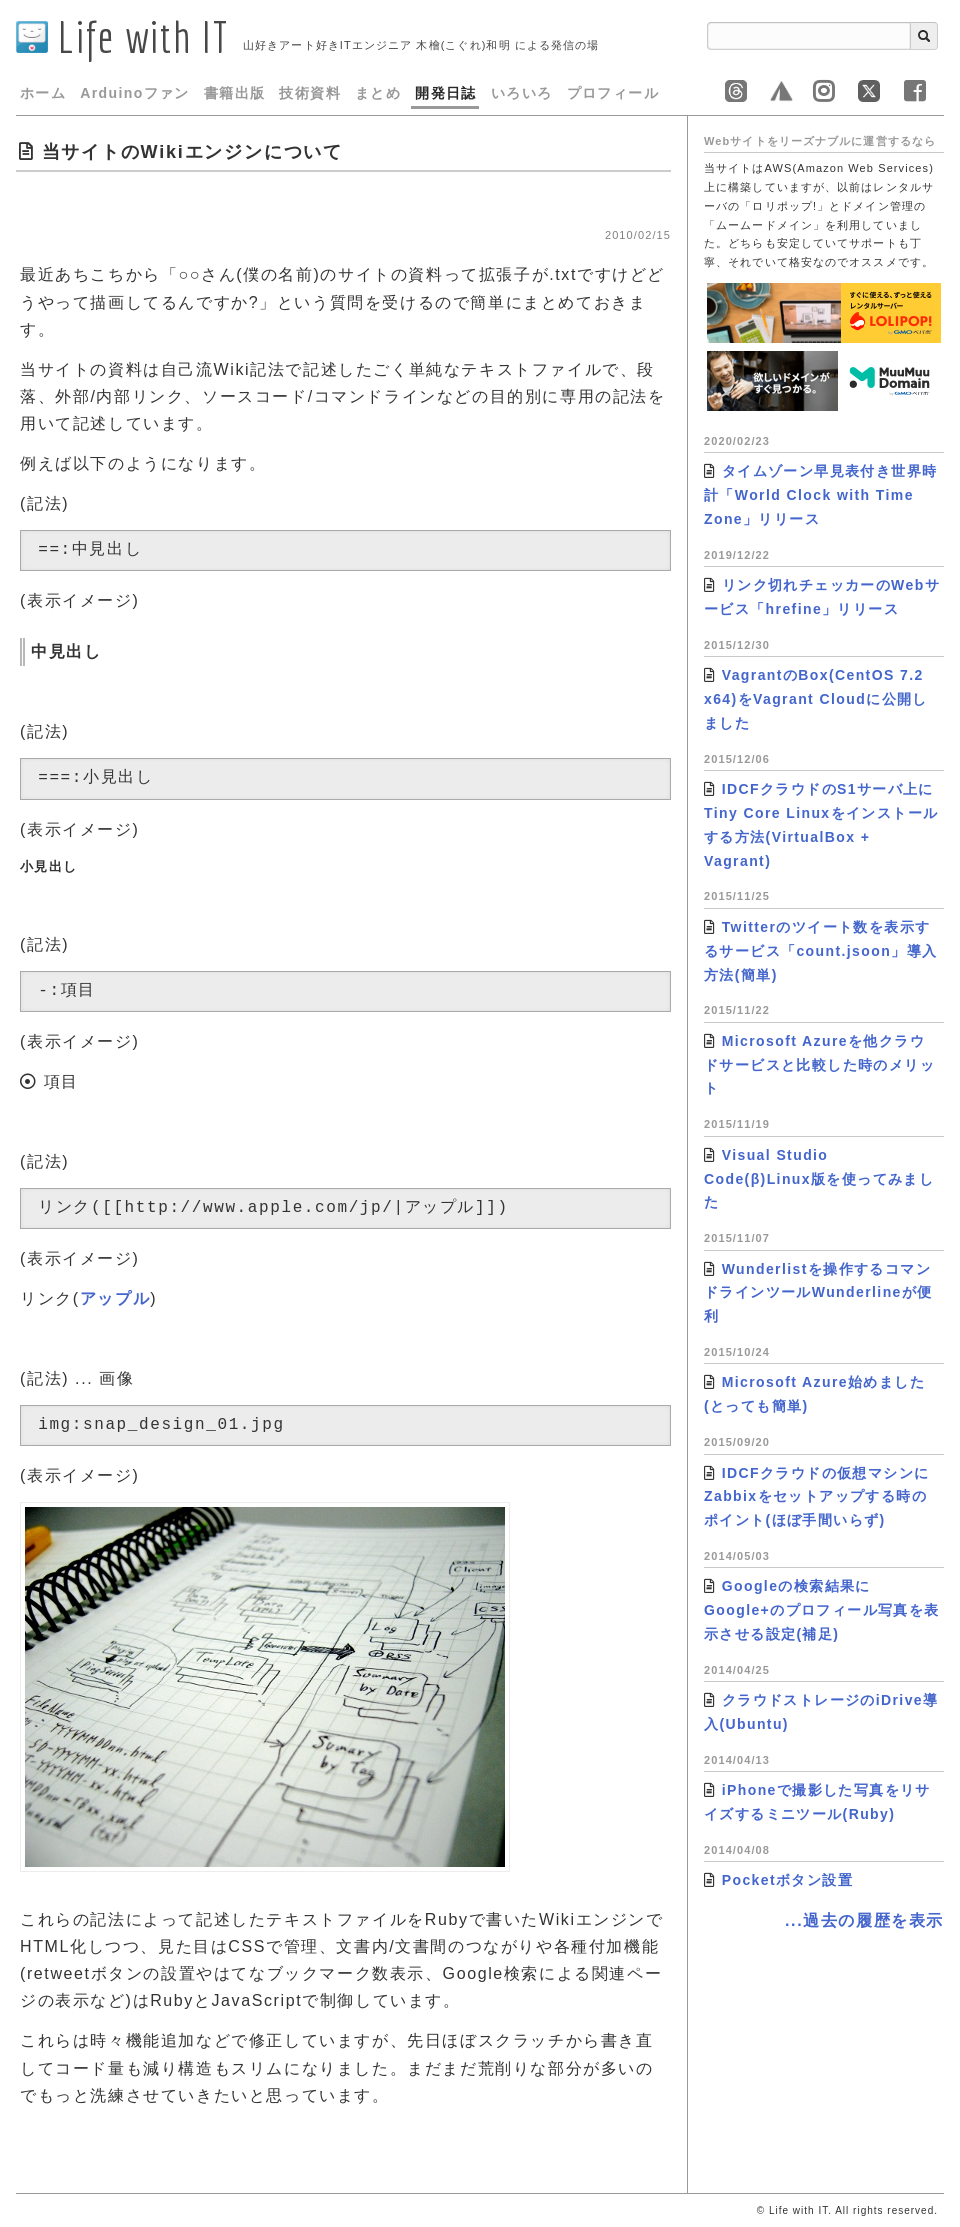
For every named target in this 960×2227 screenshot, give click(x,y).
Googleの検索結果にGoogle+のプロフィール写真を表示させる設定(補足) (822, 1610)
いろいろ (522, 93)
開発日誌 (446, 93)
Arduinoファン (135, 93)
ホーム (43, 93)
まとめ (378, 93)
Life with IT (122, 36)
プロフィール (613, 93)
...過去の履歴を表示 (864, 1920)
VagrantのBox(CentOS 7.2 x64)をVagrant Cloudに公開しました (816, 699)
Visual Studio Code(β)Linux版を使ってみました (819, 1179)
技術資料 (310, 93)
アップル (115, 1298)
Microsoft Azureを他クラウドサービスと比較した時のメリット (819, 1065)
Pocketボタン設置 (787, 1880)
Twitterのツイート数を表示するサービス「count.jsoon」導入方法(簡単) (820, 951)
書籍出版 (235, 93)
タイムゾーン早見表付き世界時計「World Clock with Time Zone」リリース (820, 495)
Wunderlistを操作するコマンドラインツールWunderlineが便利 (818, 1293)
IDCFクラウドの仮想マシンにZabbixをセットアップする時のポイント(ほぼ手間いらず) (816, 1497)
